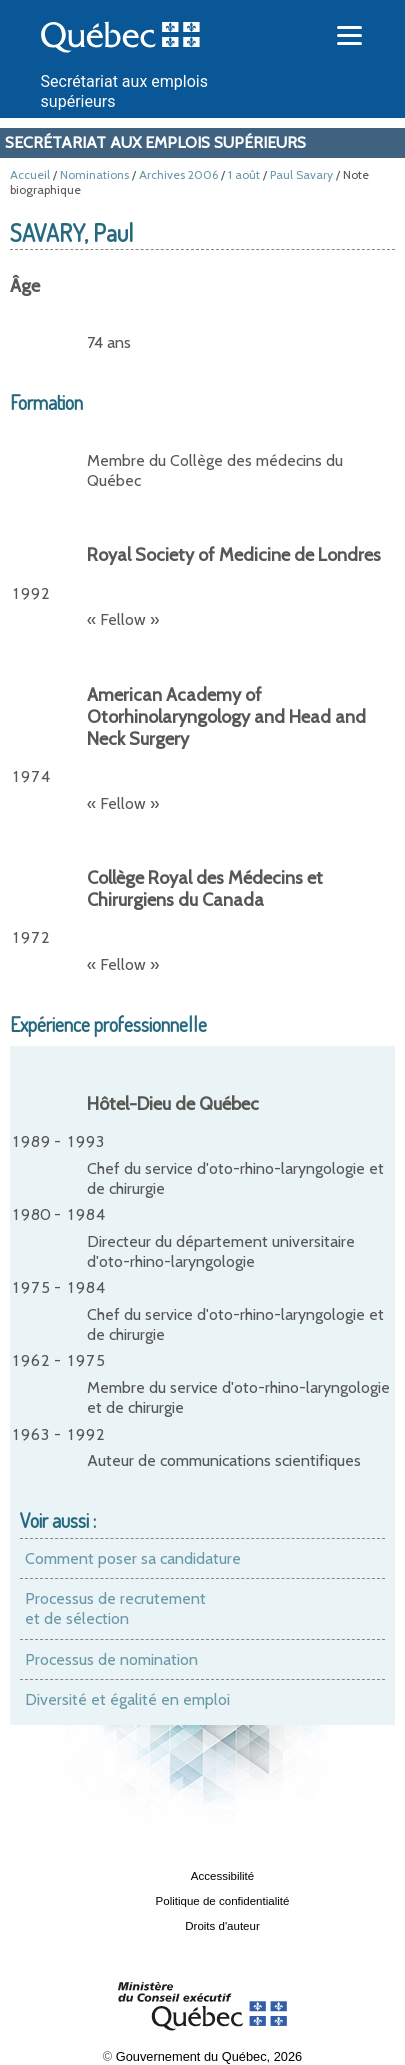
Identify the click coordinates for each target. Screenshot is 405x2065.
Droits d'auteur (222, 1926)
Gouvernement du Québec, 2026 (209, 2056)
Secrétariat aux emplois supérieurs (155, 142)
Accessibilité (222, 1876)
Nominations (94, 174)
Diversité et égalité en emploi (127, 1699)
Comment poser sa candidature (133, 1558)
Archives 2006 (178, 174)
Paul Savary (301, 174)
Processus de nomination (111, 1659)
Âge (25, 286)
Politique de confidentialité (223, 1901)
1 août (244, 174)
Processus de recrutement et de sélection (115, 1608)
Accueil (30, 174)
